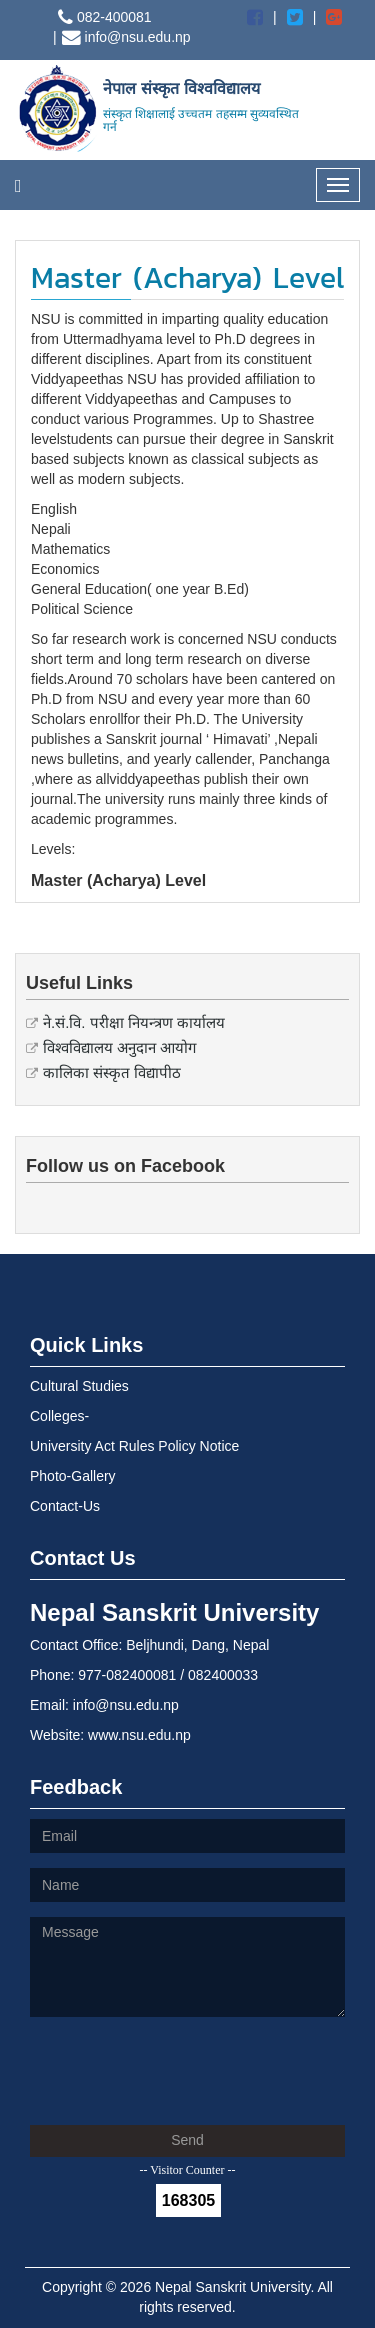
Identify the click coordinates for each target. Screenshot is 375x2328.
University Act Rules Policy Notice (134, 1446)
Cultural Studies (79, 1386)
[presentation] (182, 2071)
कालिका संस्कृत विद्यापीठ (112, 1072)
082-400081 (105, 17)
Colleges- (59, 1416)
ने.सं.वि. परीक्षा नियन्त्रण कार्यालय (134, 1022)
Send (187, 2140)
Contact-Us (65, 1506)
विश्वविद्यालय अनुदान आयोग (119, 1047)
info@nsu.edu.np (126, 37)
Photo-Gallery (73, 1476)
